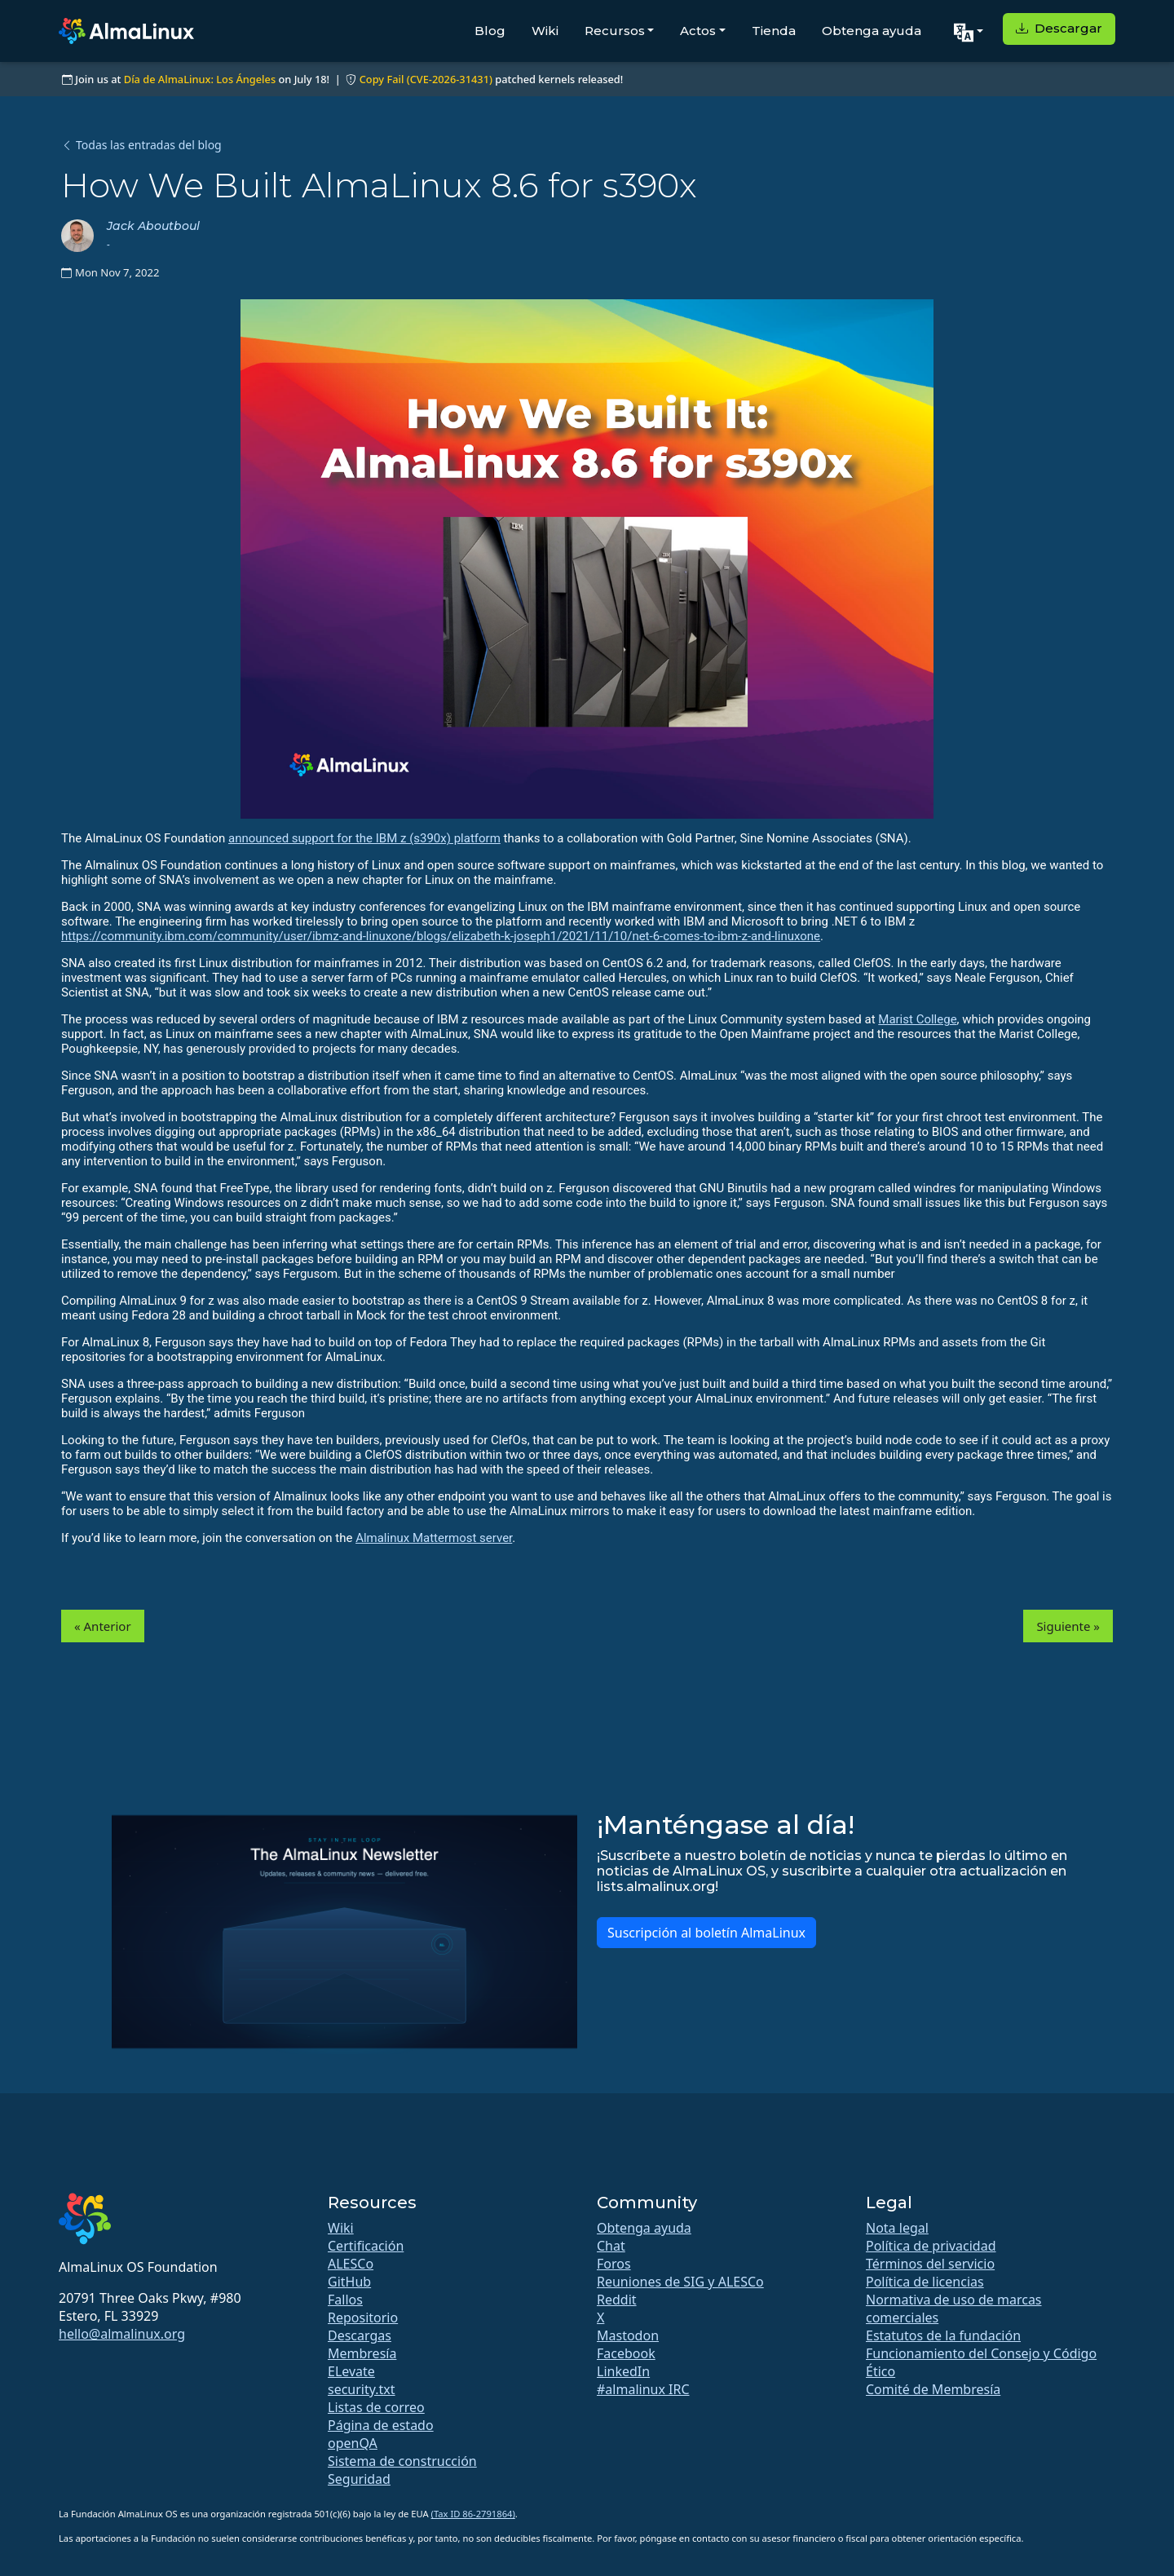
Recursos (615, 30)
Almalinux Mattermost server (433, 1538)
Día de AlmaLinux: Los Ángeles (200, 79)
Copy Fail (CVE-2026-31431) (426, 79)
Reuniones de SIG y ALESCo (680, 2282)
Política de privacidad (931, 2246)
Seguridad (359, 2479)
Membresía (362, 2353)
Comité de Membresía (933, 2389)
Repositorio (363, 2317)
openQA (352, 2443)
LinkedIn (623, 2371)
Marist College (917, 1019)
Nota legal (897, 2228)
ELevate (351, 2371)
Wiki (545, 30)
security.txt (361, 2389)
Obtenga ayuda (871, 30)
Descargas (359, 2335)
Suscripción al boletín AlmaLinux (706, 1933)
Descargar (1059, 28)
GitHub (349, 2282)
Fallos (345, 2300)
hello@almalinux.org (122, 2334)
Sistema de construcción (402, 2461)
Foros (614, 2264)
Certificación (366, 2246)
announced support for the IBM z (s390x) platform (364, 838)
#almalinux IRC (643, 2389)
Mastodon (628, 2335)
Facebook (626, 2353)
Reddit (617, 2300)
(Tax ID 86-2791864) (473, 2514)
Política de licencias (925, 2282)
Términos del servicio (930, 2264)
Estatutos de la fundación (943, 2335)
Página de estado (381, 2425)
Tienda (774, 30)
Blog (489, 30)
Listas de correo (376, 2407)
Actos (698, 30)
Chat (611, 2246)
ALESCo (350, 2264)
